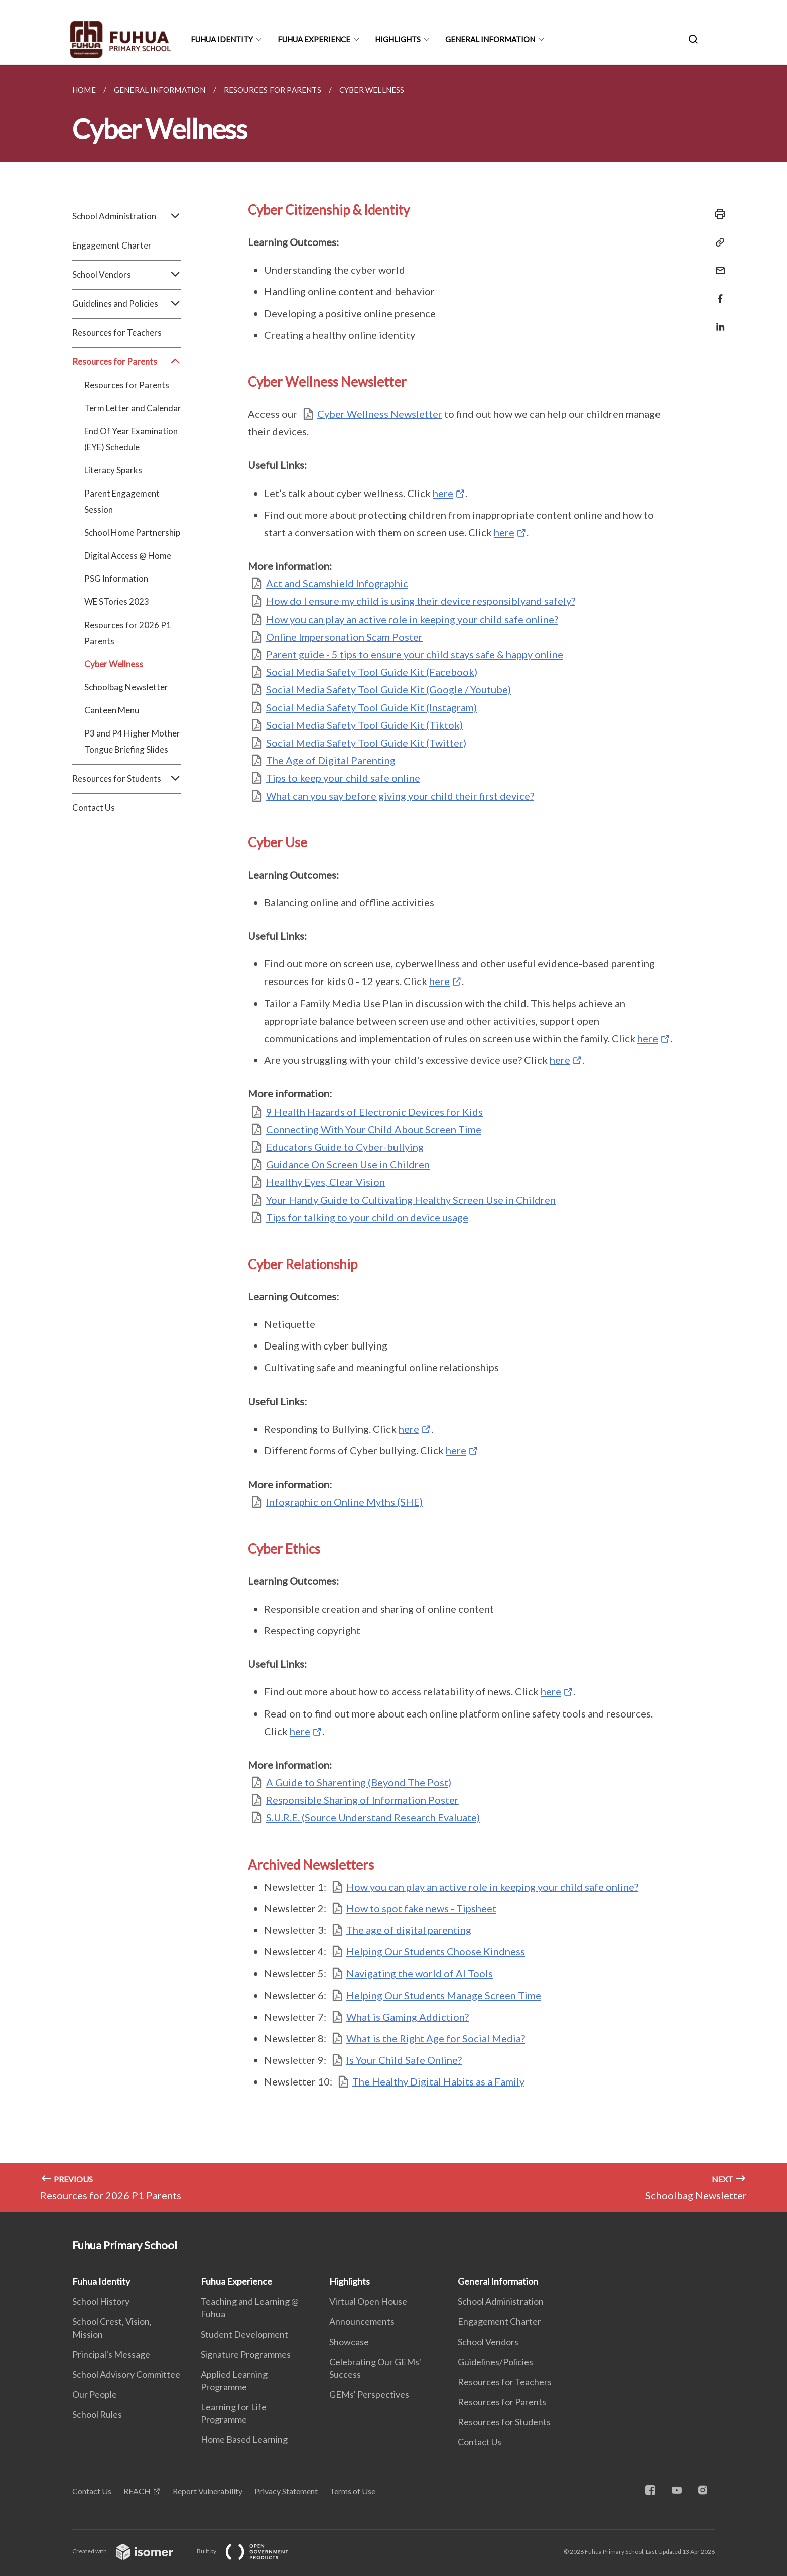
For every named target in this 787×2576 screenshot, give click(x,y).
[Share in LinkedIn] (717, 320)
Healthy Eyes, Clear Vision (325, 1182)
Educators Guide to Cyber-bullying (345, 1147)
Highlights (398, 39)
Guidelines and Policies (126, 304)
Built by (250, 2551)
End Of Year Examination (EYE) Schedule (131, 439)
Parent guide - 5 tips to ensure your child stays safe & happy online (414, 654)
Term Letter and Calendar (132, 408)
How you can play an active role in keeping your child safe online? (412, 619)
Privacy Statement (286, 2491)
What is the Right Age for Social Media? (435, 2038)
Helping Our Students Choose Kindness (435, 1951)
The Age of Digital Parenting (331, 760)
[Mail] (717, 264)
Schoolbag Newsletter (126, 687)
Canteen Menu (111, 710)
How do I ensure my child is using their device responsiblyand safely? (420, 601)
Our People (94, 2394)
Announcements (362, 2321)
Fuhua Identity (222, 39)
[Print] (717, 214)
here (443, 493)
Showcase (349, 2341)
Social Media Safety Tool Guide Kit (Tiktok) (364, 725)
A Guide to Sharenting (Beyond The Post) (358, 1782)
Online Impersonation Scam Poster (344, 637)
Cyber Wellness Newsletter (379, 414)
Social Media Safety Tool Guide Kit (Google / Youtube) (388, 689)
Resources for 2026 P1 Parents (127, 633)
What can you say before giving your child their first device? (400, 796)
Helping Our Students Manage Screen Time (443, 1995)
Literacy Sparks (113, 470)
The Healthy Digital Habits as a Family (438, 2081)
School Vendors (126, 275)
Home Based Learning (244, 2439)
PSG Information (116, 578)
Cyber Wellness (113, 664)
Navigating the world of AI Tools (419, 1973)
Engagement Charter (112, 245)
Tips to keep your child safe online (343, 778)
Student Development (244, 2334)
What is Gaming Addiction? (407, 2017)
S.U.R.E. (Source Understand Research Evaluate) (373, 1817)
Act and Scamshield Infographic (337, 583)
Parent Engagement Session (122, 501)
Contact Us (93, 807)
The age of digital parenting (408, 1930)
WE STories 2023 (116, 601)
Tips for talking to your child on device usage (367, 1217)
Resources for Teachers (117, 332)
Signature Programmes (246, 2354)
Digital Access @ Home (127, 555)
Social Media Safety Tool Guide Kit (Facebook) (371, 672)
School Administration (126, 216)
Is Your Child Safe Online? (404, 2060)
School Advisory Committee (126, 2374)
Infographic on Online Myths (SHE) (344, 1502)
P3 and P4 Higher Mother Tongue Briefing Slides (132, 741)
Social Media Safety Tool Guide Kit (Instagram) (371, 707)
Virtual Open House (368, 2301)
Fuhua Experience (314, 39)
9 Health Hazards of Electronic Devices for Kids (374, 1112)
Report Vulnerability (207, 2491)
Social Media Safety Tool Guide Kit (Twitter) (366, 743)
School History (100, 2301)
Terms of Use (352, 2491)
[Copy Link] (717, 242)
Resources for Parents (126, 362)
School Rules (97, 2414)
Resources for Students (126, 779)
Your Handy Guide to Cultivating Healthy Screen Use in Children (411, 1200)
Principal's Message (111, 2354)
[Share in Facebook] (717, 292)
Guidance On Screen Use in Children (348, 1164)
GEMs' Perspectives (369, 2394)
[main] (393, 1138)
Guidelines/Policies (495, 2361)
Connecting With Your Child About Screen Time (373, 1129)
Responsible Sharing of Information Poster (362, 1800)
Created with (130, 2551)
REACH (137, 2491)
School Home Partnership (132, 532)
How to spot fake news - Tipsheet (421, 1908)
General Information (490, 39)
